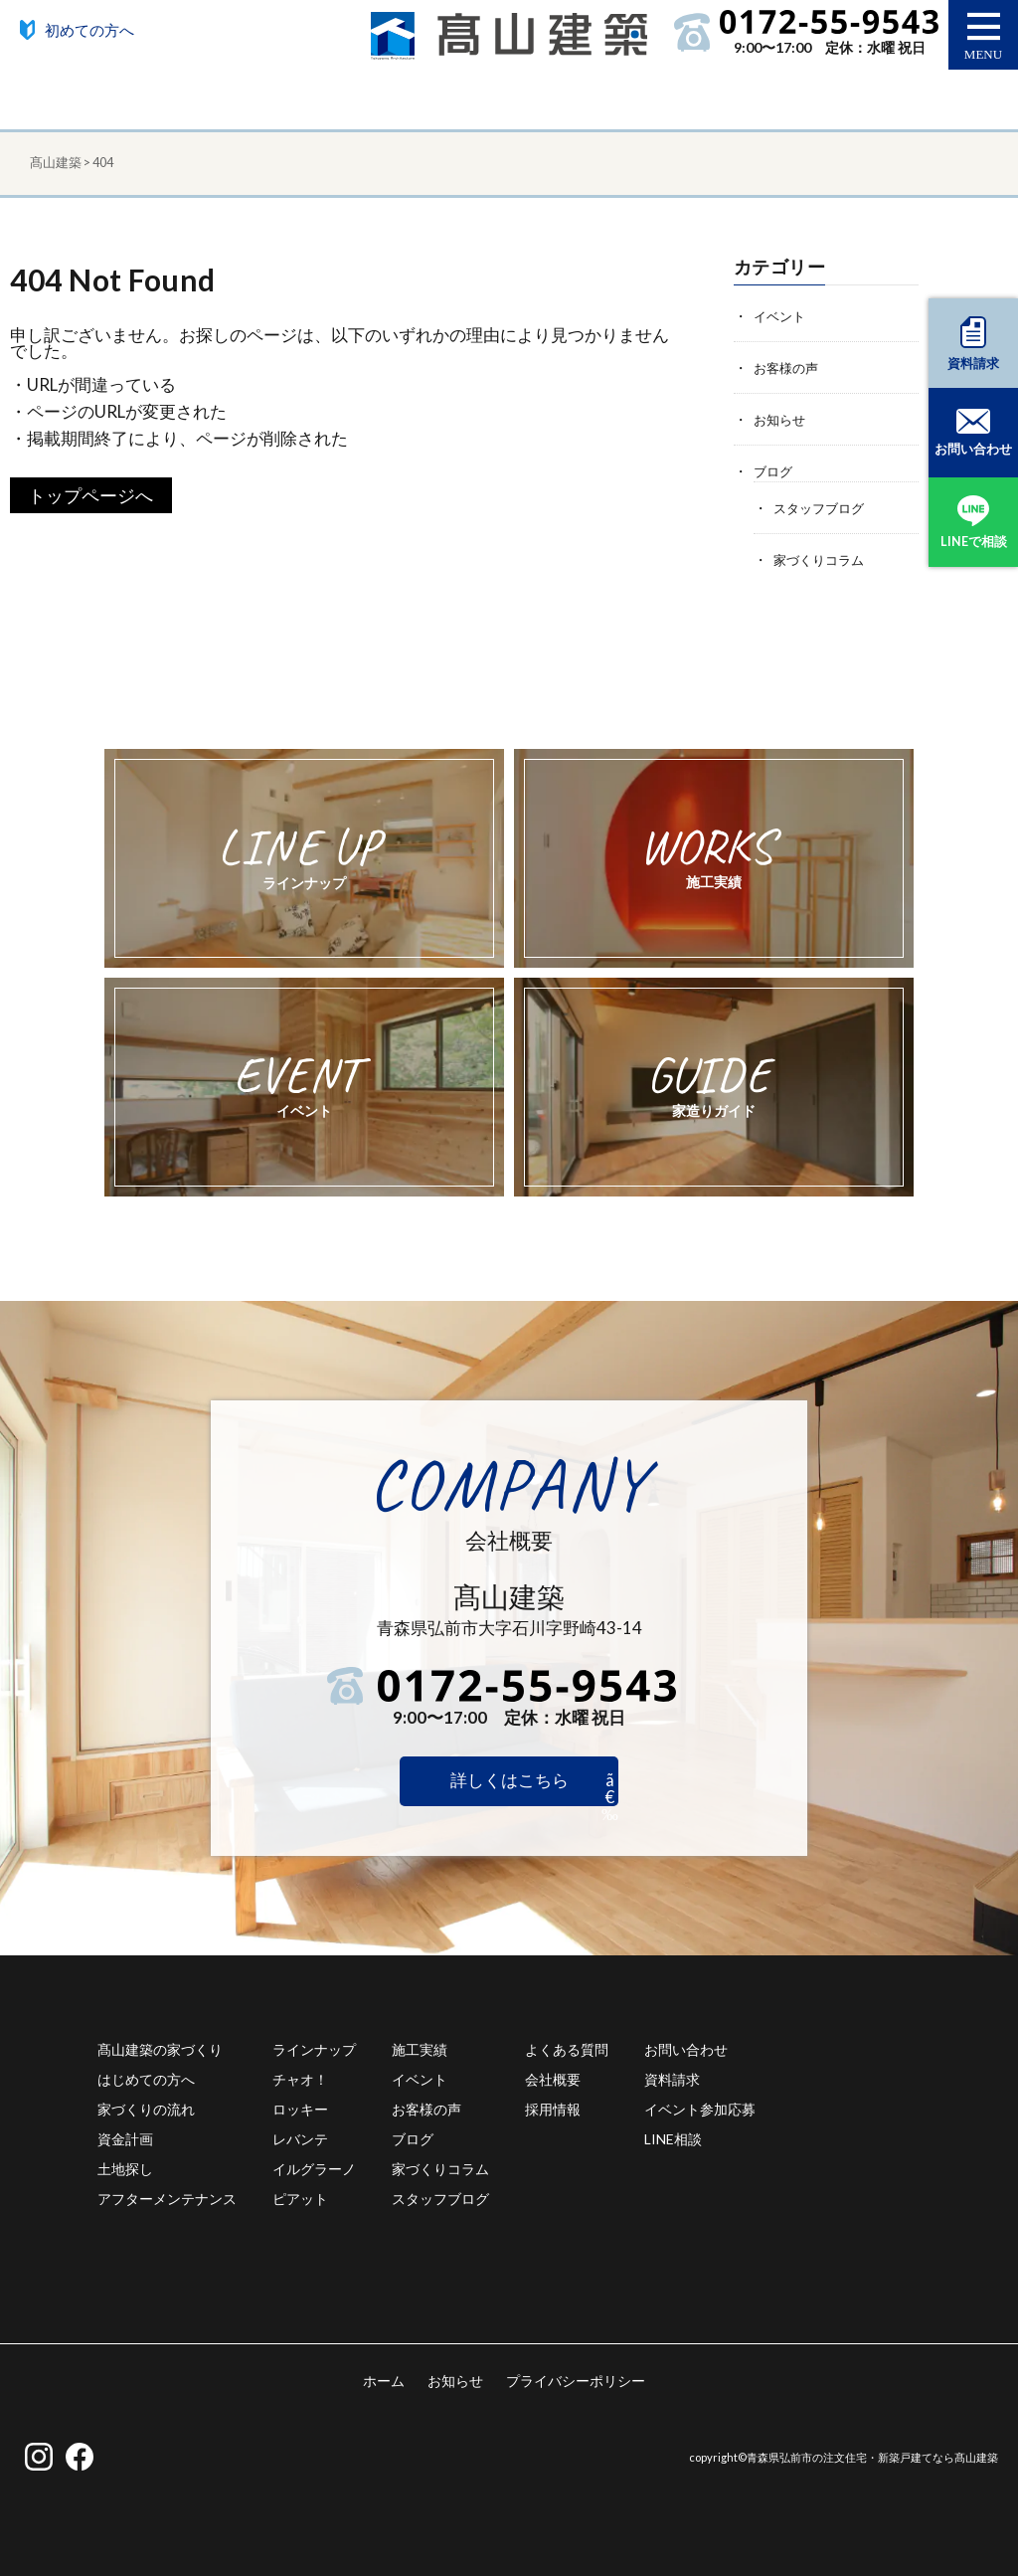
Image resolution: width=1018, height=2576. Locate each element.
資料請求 (672, 2078)
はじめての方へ (146, 2078)
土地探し (125, 2167)
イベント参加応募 (700, 2108)
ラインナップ (314, 2048)
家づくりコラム (822, 559)
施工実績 (419, 2048)
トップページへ (90, 495)
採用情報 (553, 2108)
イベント (781, 315)
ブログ (774, 470)
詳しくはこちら (509, 1779)
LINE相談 (673, 2137)
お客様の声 (788, 367)
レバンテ (300, 2137)
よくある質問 (566, 2048)
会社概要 (553, 2078)
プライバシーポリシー (575, 2379)
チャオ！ (300, 2078)
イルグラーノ (314, 2167)
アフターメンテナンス (167, 2197)
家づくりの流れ (146, 2108)
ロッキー (300, 2108)
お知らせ (781, 419)
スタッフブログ (822, 507)
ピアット (300, 2197)
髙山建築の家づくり (160, 2048)
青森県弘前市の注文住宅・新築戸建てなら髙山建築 (872, 2457)
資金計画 (125, 2137)
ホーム (384, 2379)
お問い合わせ (686, 2048)
